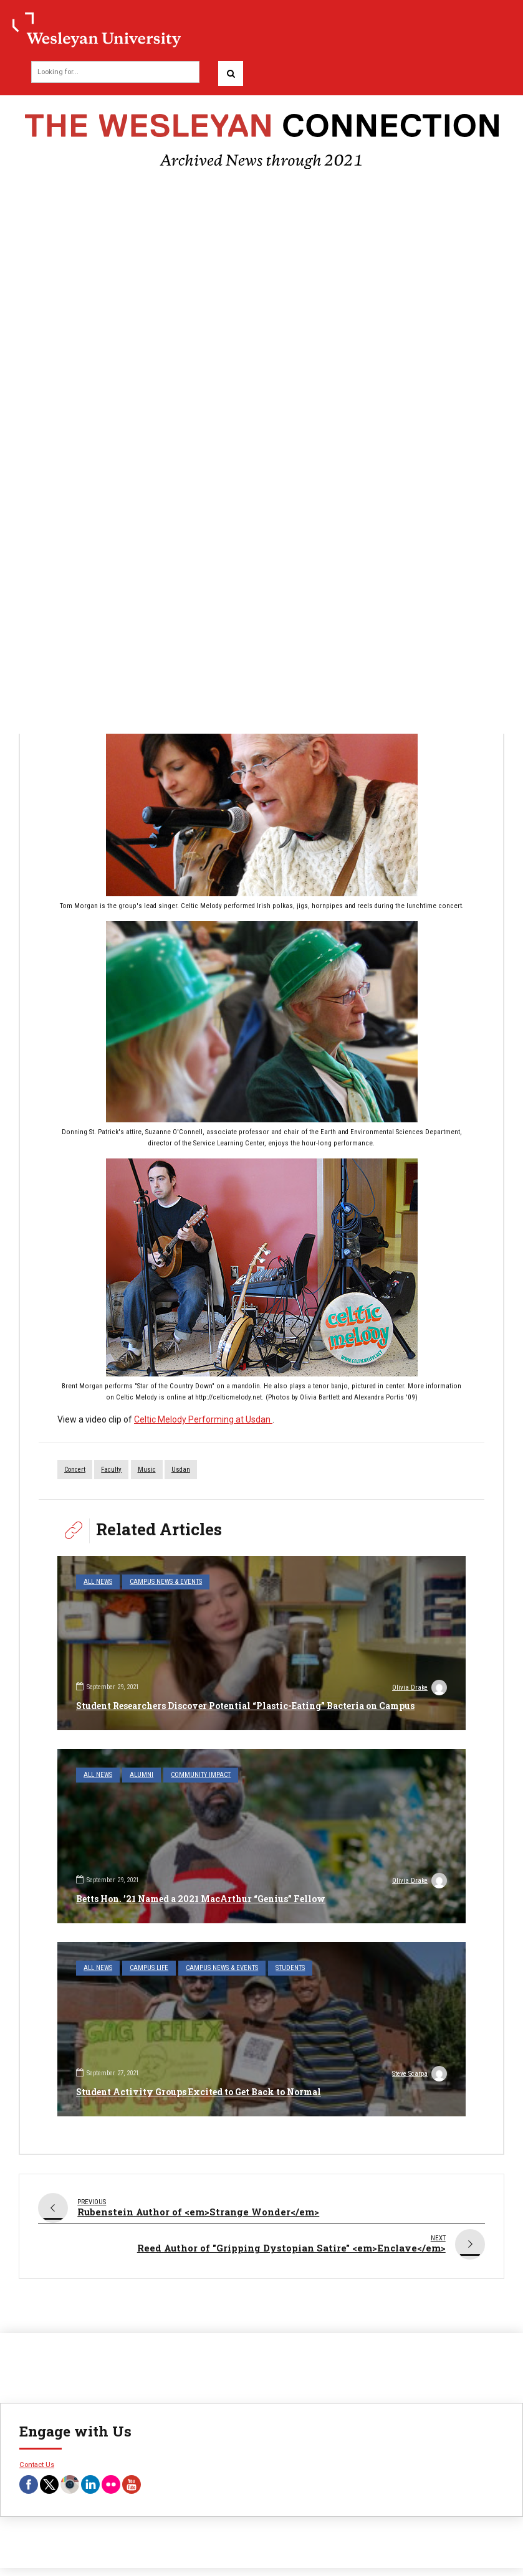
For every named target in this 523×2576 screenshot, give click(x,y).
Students (290, 1968)
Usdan (180, 1470)
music (147, 1470)
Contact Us (36, 2455)
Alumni (141, 1775)
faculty (111, 1470)
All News (98, 1582)
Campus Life (149, 1968)
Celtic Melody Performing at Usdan (203, 1419)
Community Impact (201, 1775)
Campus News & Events (166, 1582)
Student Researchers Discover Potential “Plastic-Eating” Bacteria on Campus (245, 1706)
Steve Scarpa (419, 2075)
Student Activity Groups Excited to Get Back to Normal (198, 2092)
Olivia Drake (419, 1689)
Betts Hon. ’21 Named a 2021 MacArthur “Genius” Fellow (200, 1899)
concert (74, 1470)
